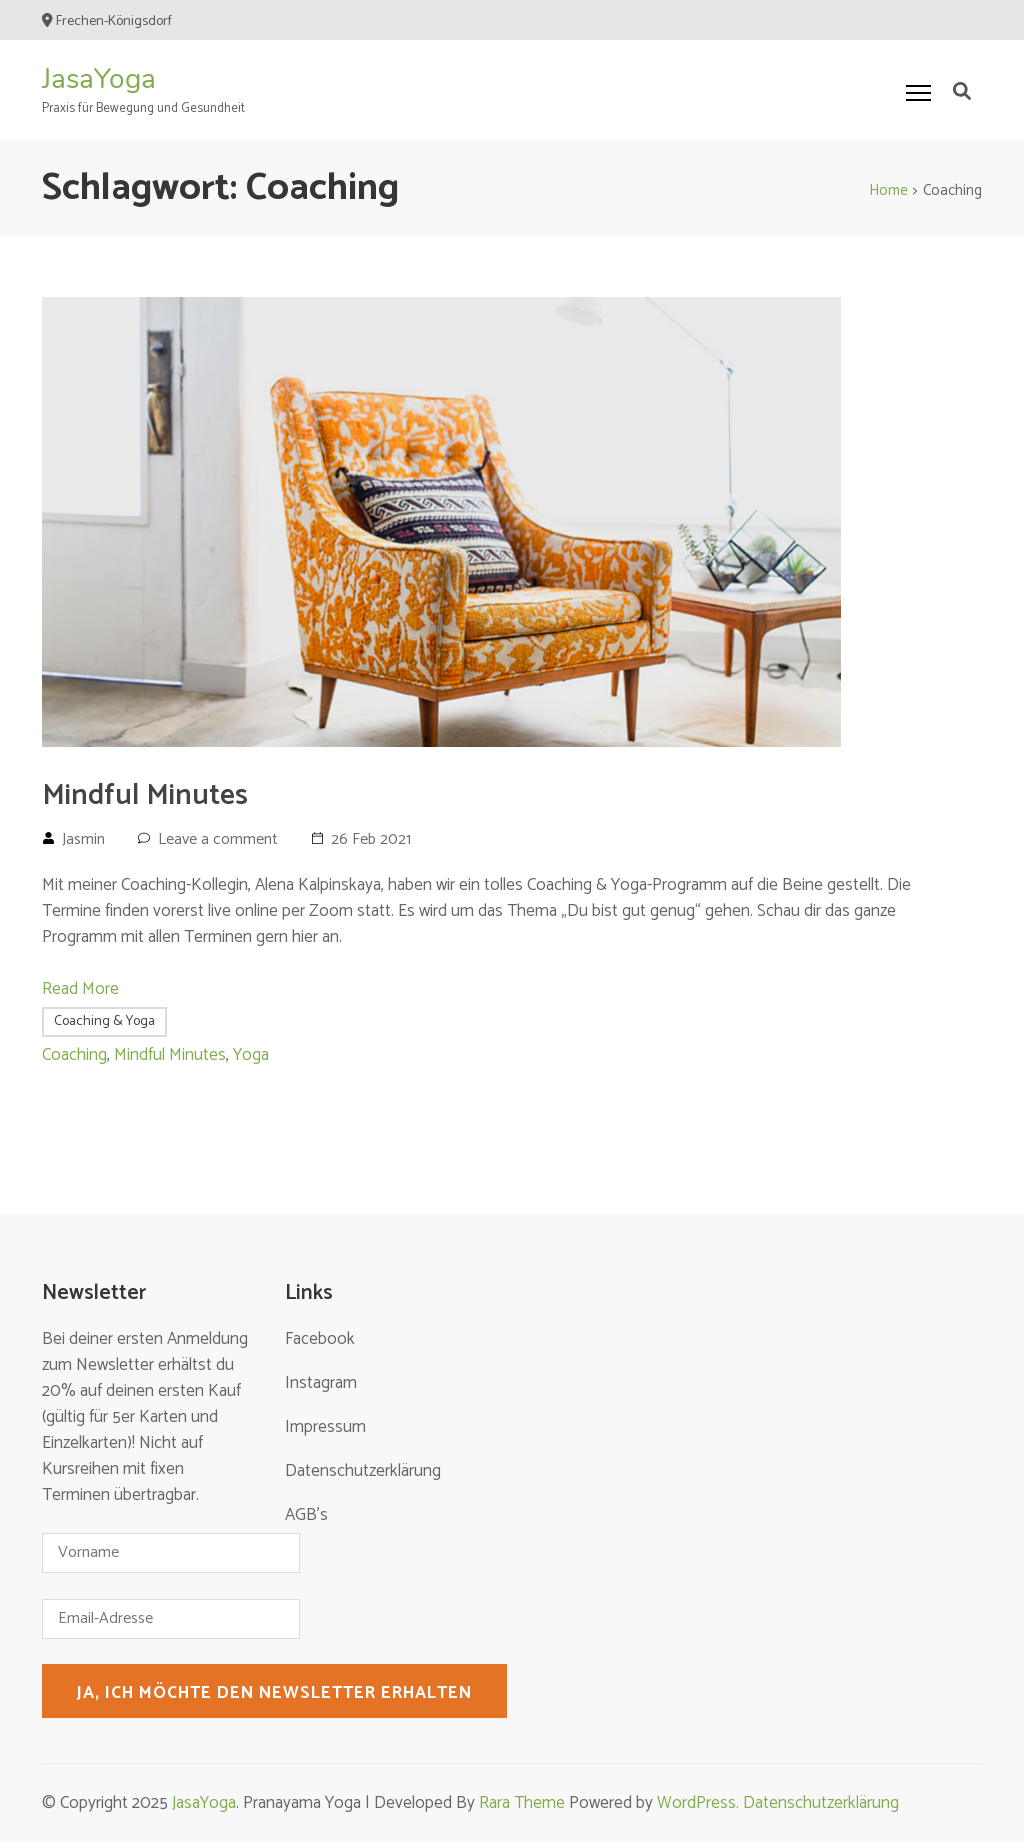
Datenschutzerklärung (363, 1471)
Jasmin (83, 839)
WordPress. (700, 1803)
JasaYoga (99, 79)
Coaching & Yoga (104, 1021)
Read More (80, 989)
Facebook (320, 1339)
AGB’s (306, 1515)
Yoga (251, 1055)
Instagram (321, 1383)
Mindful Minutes (145, 796)
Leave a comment (218, 839)
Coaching (74, 1055)
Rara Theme (522, 1803)
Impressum (325, 1427)
